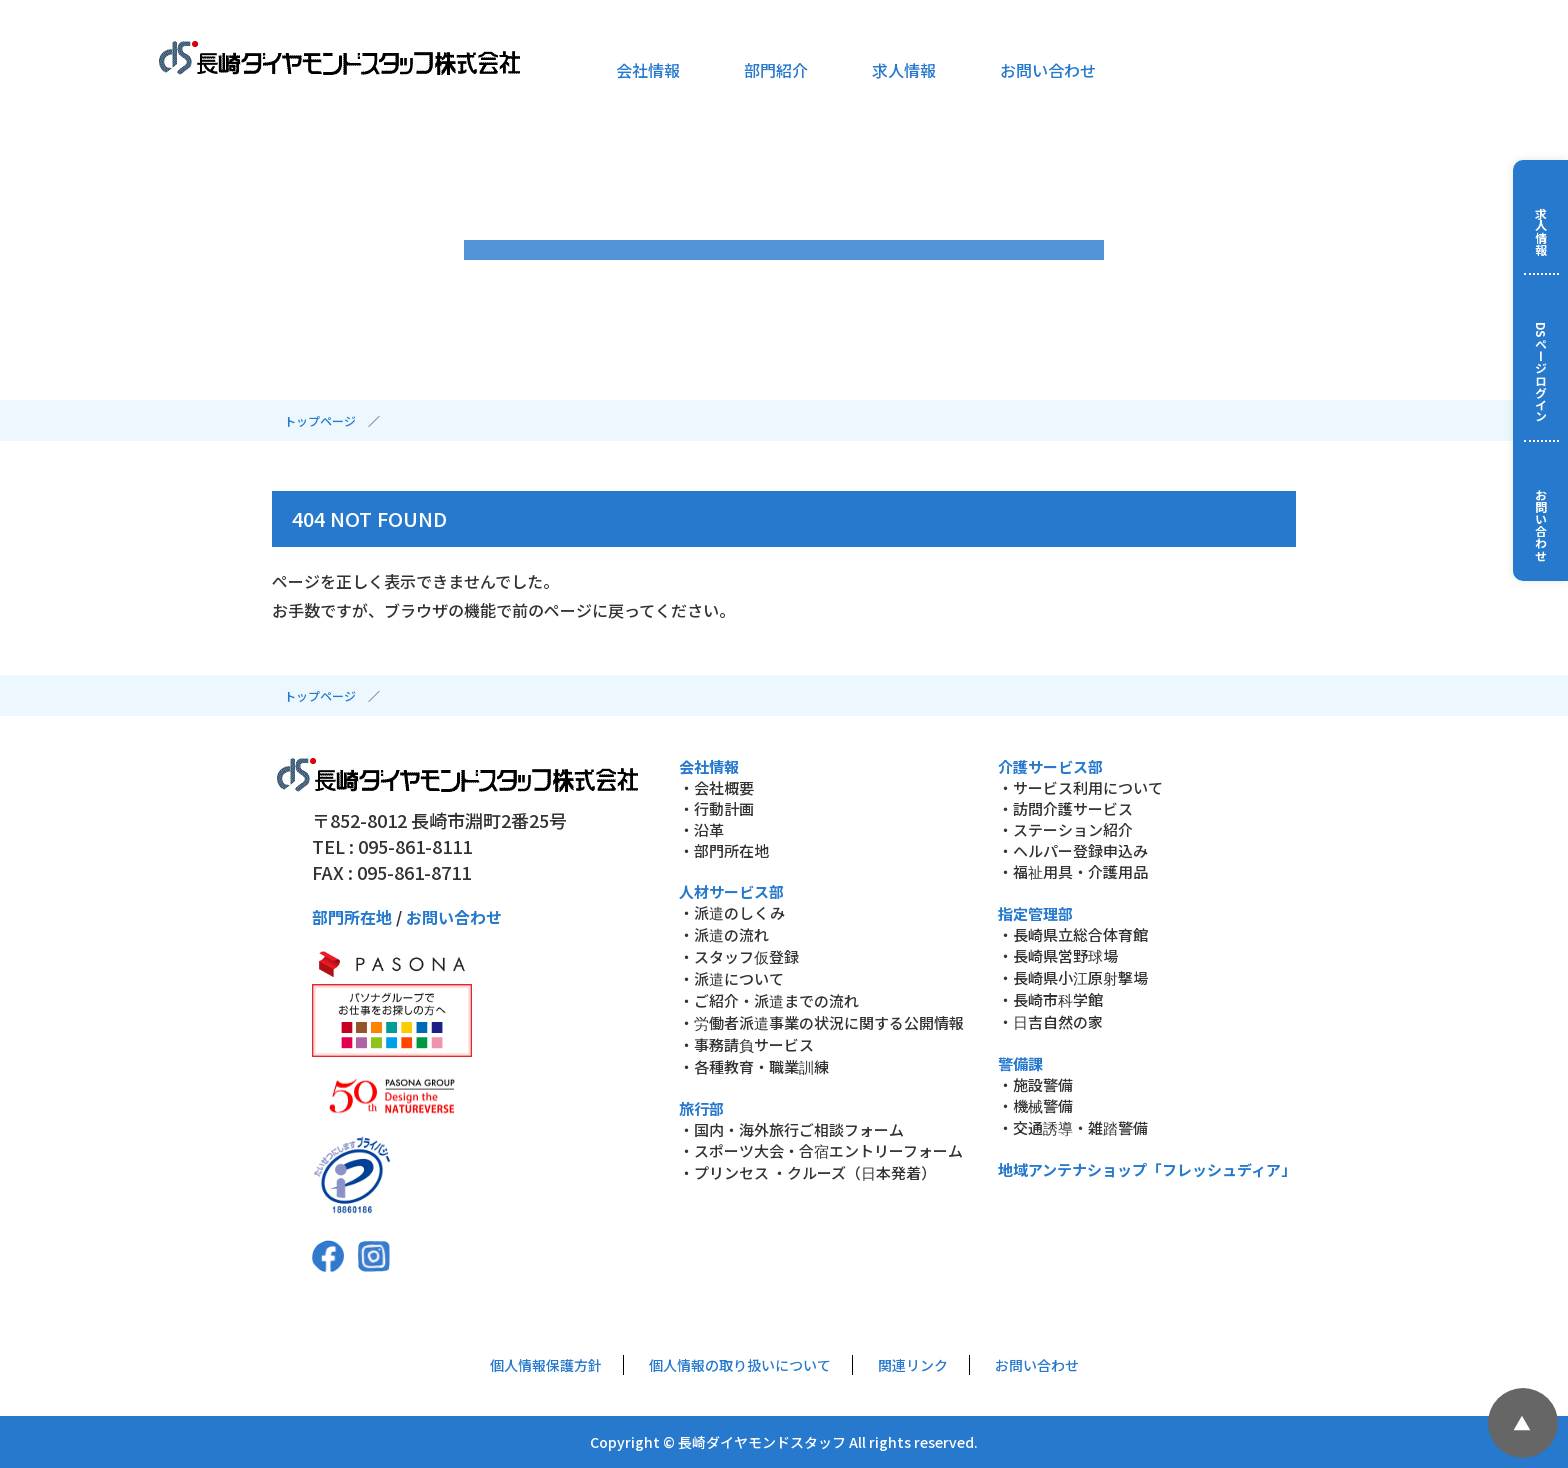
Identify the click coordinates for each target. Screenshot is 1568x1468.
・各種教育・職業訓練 (754, 1066)
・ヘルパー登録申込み (1073, 850)
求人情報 (904, 70)
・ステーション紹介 (1065, 829)
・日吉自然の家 (1050, 1021)
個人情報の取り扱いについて (740, 1365)
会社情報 (648, 70)
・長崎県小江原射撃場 (1073, 977)
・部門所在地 (724, 850)
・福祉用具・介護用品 (1073, 871)
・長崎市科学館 (1050, 999)
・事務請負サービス (746, 1044)
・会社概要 (716, 787)
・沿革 (701, 829)
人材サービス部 (731, 891)
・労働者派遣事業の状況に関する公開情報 (821, 1022)
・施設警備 (1035, 1084)
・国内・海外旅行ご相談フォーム (791, 1129)
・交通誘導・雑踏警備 (1073, 1127)
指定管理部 (1035, 913)
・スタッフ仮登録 (739, 956)
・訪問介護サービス (1065, 808)
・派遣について (731, 978)
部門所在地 (352, 917)
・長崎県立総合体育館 (1073, 934)
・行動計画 (716, 808)
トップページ (320, 420)
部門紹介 (776, 70)
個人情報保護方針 (546, 1365)
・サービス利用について (1080, 787)
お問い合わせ (1048, 70)
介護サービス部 (1050, 766)
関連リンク (913, 1365)
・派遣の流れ (724, 934)
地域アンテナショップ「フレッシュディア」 (1147, 1169)
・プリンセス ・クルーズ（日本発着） (807, 1172)
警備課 (1020, 1063)
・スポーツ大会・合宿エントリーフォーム (821, 1150)
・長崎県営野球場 (1058, 955)
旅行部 (701, 1108)
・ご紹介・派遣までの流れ (769, 1000)
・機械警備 (1035, 1105)
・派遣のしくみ (732, 912)
